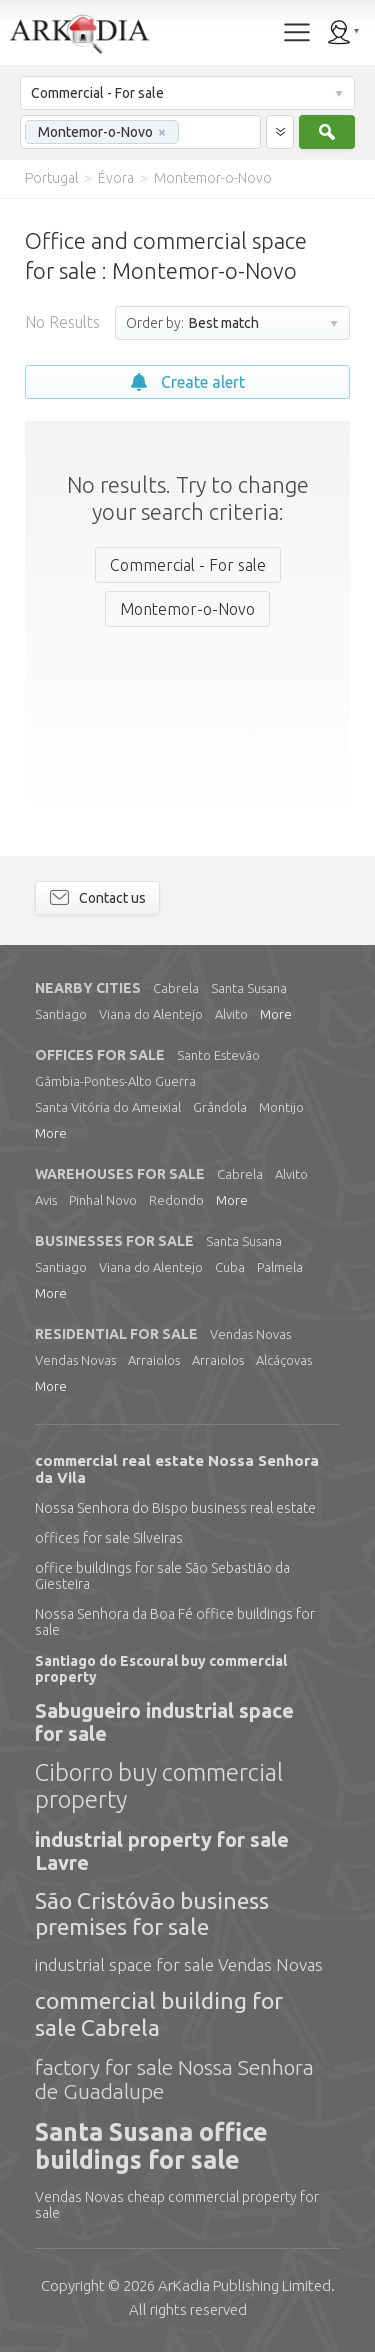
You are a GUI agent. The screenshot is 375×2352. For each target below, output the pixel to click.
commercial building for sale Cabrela (159, 2013)
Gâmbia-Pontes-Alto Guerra (115, 1081)
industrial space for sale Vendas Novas (179, 1964)
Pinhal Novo (103, 1200)
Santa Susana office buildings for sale (151, 2146)
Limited (244, 2285)
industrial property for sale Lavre (162, 1851)
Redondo (176, 1200)
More (276, 1014)
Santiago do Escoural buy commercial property (161, 1669)
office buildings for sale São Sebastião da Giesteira (162, 1576)
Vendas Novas (250, 1334)
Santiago (61, 1014)
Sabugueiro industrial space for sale (164, 1722)
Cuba (230, 1267)
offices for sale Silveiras (109, 1538)
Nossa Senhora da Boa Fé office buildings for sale (175, 1622)
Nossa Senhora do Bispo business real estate (175, 1508)
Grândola (220, 1107)
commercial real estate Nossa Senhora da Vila (177, 1469)
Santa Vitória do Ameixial (108, 1107)
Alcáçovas (284, 1360)
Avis (46, 1200)
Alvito (231, 1014)
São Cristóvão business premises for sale (152, 1913)
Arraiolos (154, 1360)
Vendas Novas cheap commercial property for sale (177, 2205)
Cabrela (176, 988)
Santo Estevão (218, 1055)
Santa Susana (249, 988)
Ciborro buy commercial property (159, 1786)
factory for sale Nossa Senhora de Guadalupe (174, 2079)
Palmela (280, 1267)
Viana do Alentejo (151, 1014)
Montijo (281, 1107)
